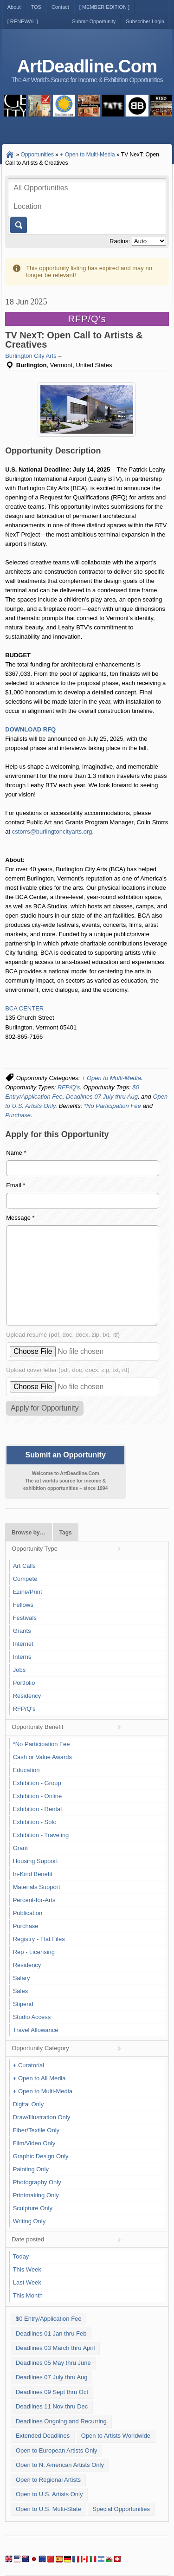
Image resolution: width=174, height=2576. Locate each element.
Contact (60, 7)
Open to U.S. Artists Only (49, 2494)
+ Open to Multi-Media (111, 1077)
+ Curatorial (29, 2065)
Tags (65, 1532)
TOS (36, 7)
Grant (20, 1848)
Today (21, 2256)
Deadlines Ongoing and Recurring (61, 2421)
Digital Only (28, 2104)
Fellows (23, 1604)
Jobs (19, 1669)
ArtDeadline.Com (87, 66)
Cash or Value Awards (42, 1757)
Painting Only (31, 2169)
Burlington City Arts (31, 355)
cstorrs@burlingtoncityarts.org (52, 831)
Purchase (18, 1115)
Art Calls (24, 1565)
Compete (25, 1578)
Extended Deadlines (43, 2435)
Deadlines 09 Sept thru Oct (52, 2391)
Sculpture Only (32, 2208)
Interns (22, 1656)
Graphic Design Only (41, 2156)
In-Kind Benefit (32, 1874)
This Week (27, 2269)
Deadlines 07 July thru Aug (102, 1096)
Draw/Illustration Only (42, 2117)
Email (15, 1185)
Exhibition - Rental (37, 1809)
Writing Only (29, 2221)
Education (26, 1770)
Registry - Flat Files (39, 1938)
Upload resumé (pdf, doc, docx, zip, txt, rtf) (63, 1334)
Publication (28, 1912)
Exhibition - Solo (35, 1822)
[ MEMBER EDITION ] (104, 7)
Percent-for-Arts (34, 1899)
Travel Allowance (35, 2029)
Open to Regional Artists (48, 2479)
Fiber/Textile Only (36, 2130)
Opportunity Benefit (37, 1726)
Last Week (27, 2282)
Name (16, 1152)
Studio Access (32, 2016)
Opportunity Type (35, 1548)
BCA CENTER (24, 1008)
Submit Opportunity (94, 21)
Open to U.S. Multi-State (48, 2508)
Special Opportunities (121, 2508)
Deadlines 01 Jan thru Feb (51, 2333)
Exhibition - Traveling (41, 1835)
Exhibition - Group (37, 1783)
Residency (27, 1695)
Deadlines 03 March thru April (55, 2347)
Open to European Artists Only (56, 2450)
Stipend (23, 2003)
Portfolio (24, 1682)
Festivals (25, 1617)
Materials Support (36, 1886)
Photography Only (37, 2182)
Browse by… (28, 1532)
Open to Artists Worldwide (115, 2435)
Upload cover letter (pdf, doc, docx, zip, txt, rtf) (67, 1369)
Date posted (28, 2239)
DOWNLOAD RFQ (30, 729)
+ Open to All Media (39, 2078)
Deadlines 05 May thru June (53, 2362)
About (14, 7)
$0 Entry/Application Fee (49, 2318)
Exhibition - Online (37, 1796)
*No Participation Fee (112, 1105)
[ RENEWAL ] (22, 21)
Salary (21, 1977)
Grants (22, 1630)
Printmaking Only (36, 2195)
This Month (28, 2295)
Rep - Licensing (34, 1951)
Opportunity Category (40, 2048)
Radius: (120, 241)
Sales (20, 1990)
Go (17, 225)
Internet (23, 1643)
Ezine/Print (27, 1591)
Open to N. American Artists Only (60, 2464)
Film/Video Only (34, 2143)
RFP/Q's (69, 1087)
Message (20, 1217)
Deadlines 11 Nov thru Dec (52, 2406)
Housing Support (35, 1861)
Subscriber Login (145, 21)
